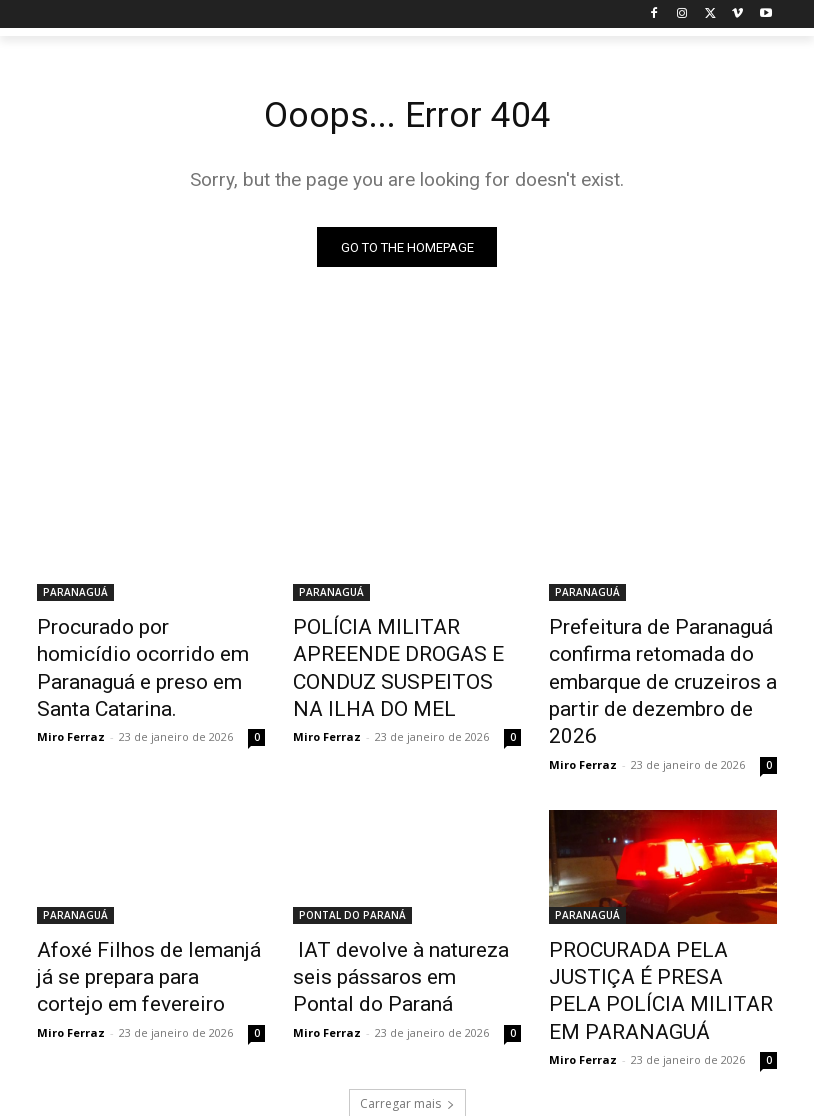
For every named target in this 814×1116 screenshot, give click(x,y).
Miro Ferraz (71, 697)
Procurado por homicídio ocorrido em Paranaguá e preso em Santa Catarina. (132, 651)
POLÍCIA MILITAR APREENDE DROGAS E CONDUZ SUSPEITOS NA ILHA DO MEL (401, 651)
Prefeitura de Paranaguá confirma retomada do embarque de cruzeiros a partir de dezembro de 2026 (654, 662)
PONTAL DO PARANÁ (352, 871)
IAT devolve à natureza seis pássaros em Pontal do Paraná (397, 926)
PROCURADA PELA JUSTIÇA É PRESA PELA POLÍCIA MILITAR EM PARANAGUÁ (662, 926)
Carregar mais (407, 1016)
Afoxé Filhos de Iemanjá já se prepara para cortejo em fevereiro (148, 926)
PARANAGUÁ (75, 596)
